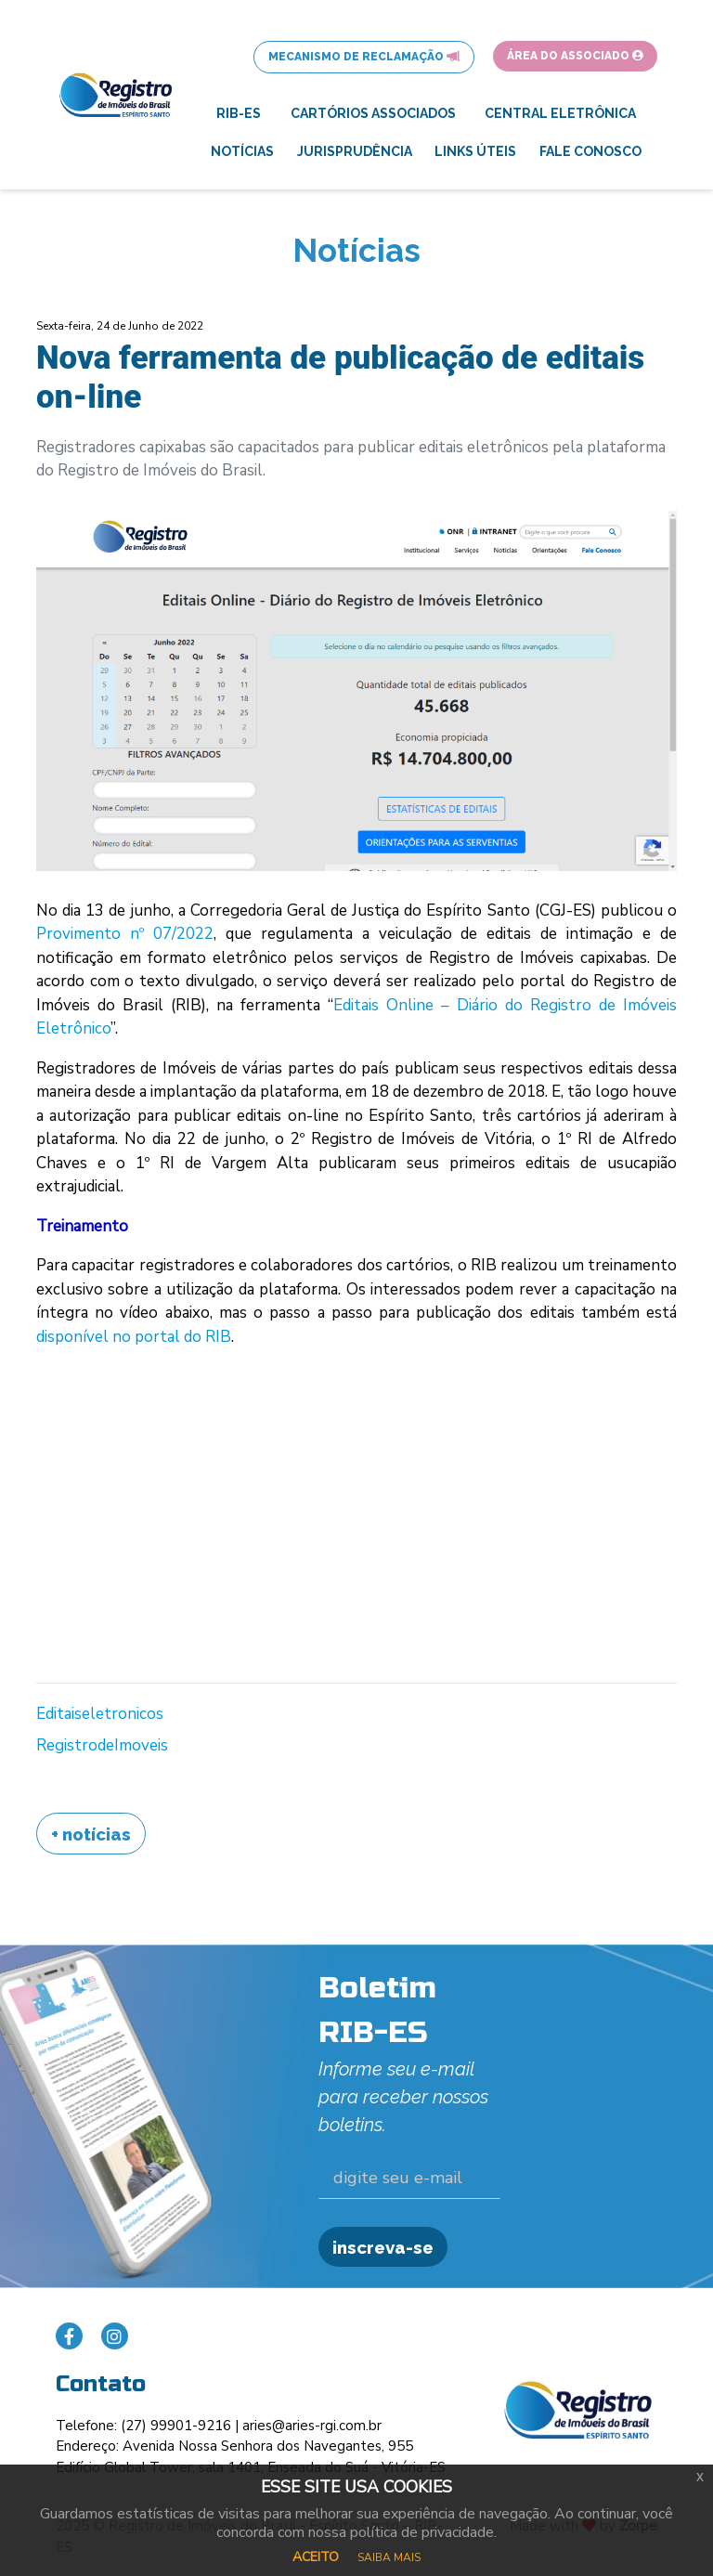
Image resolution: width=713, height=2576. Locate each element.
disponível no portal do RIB (133, 1336)
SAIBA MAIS (389, 2557)
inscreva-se (383, 2247)
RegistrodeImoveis (102, 1745)
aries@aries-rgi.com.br (312, 2425)
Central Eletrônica (560, 113)
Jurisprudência (354, 151)
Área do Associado (575, 55)
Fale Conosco (590, 151)
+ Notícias (91, 1834)
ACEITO (315, 2557)
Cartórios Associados (373, 113)
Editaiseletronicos (99, 1713)
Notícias (242, 151)
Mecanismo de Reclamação (364, 56)
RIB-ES (238, 113)
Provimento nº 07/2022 (125, 933)
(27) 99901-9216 (176, 2425)
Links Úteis (475, 151)
